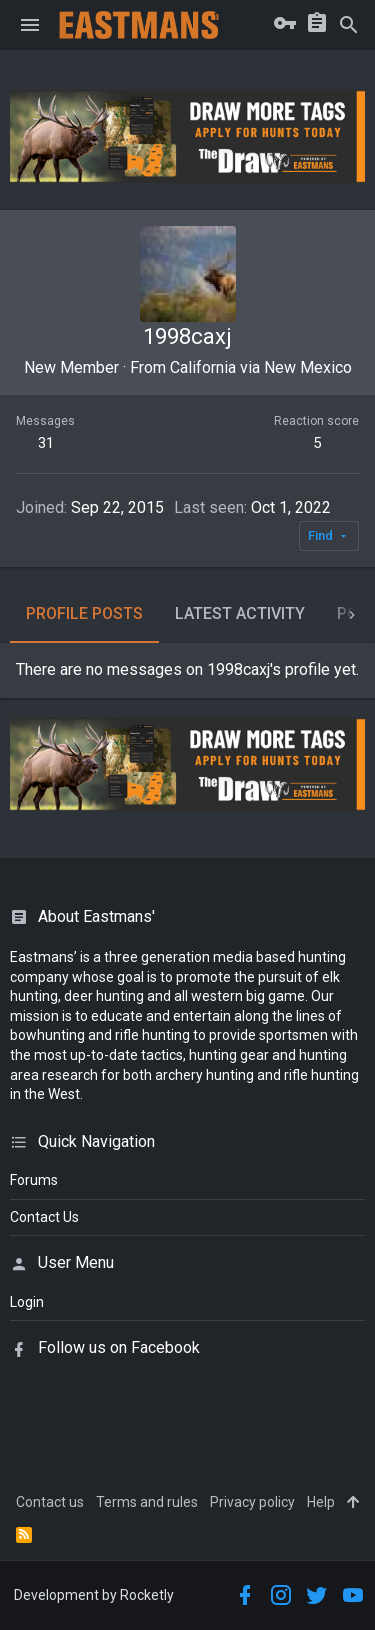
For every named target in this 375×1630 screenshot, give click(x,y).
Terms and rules (147, 1502)
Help (321, 1502)
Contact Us (44, 1217)
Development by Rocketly (94, 1595)
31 (46, 443)
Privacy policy (252, 1502)
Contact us (50, 1502)
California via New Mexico (261, 367)
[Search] (349, 25)
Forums (34, 1180)
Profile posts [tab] (84, 613)
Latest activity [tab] (240, 613)
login (27, 1302)
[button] (30, 25)
